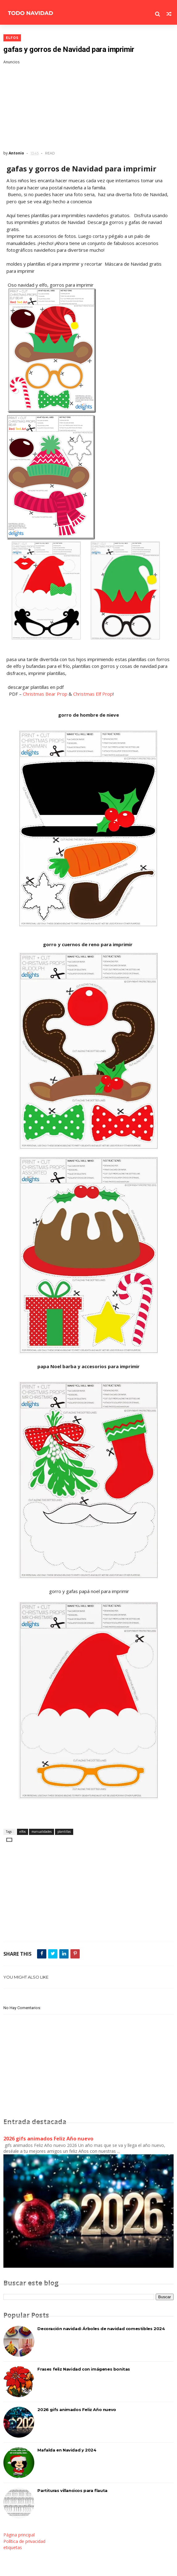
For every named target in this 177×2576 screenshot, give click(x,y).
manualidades (42, 1831)
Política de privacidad (24, 2541)
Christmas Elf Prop (93, 694)
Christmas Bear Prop (45, 694)
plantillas (64, 1831)
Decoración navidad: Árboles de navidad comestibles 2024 (101, 2328)
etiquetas (12, 2547)
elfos (12, 38)
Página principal (19, 2535)
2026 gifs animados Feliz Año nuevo (48, 2138)
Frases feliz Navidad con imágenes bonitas (83, 2369)
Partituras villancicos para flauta (72, 2490)
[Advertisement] (88, 107)
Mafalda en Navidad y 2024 (66, 2449)
